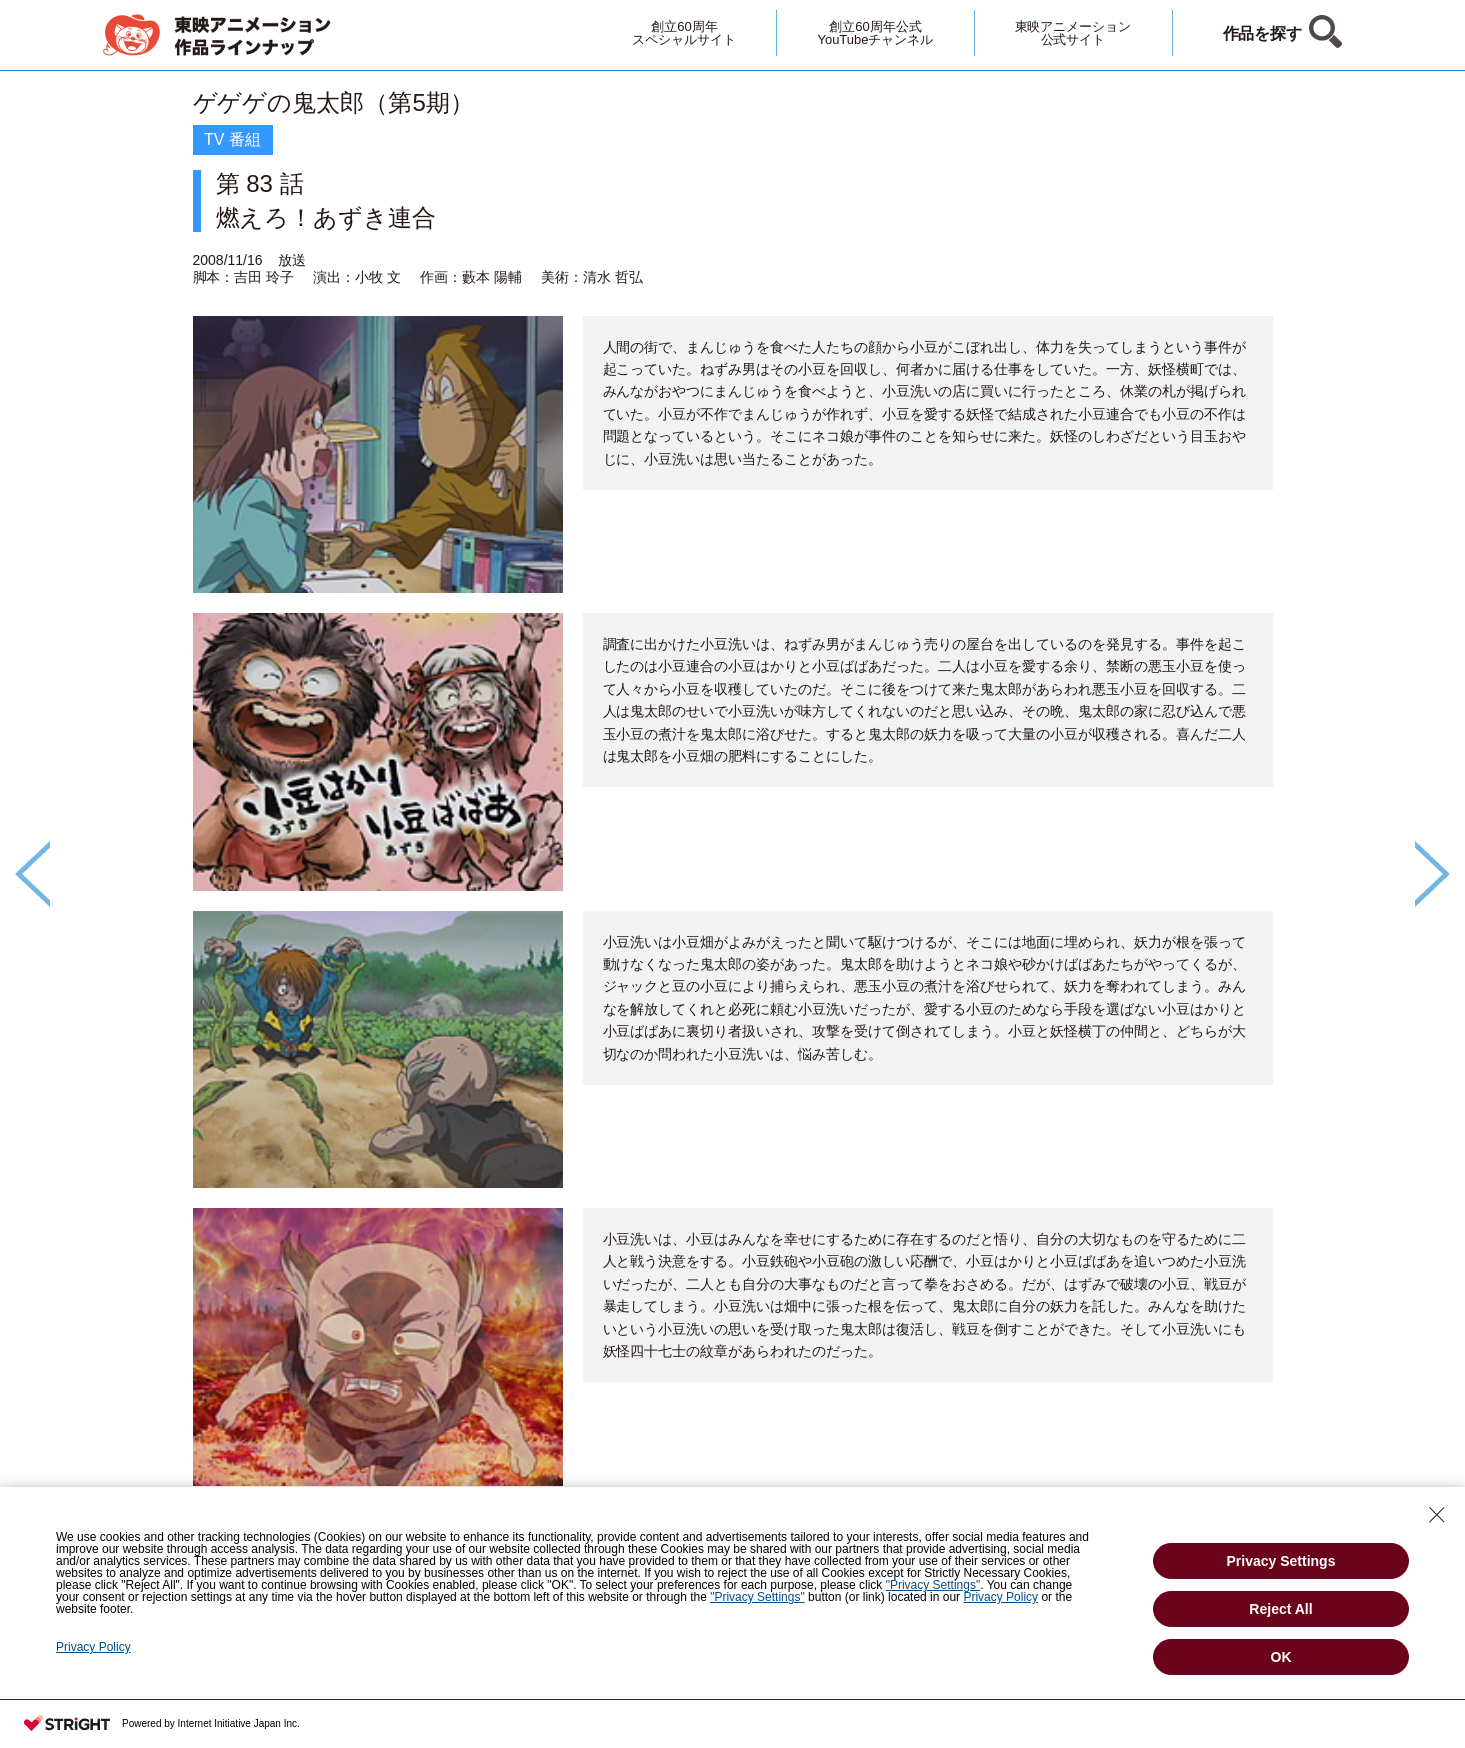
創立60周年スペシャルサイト (684, 33)
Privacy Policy (1000, 1597)
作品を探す (1263, 33)
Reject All (1280, 1609)
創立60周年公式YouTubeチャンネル (875, 33)
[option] (733, 840)
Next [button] (1432, 874)
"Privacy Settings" (933, 1585)
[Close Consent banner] (1437, 1515)
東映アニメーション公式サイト (1073, 33)
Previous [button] (32, 874)
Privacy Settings (1281, 1561)
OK (1281, 1657)
